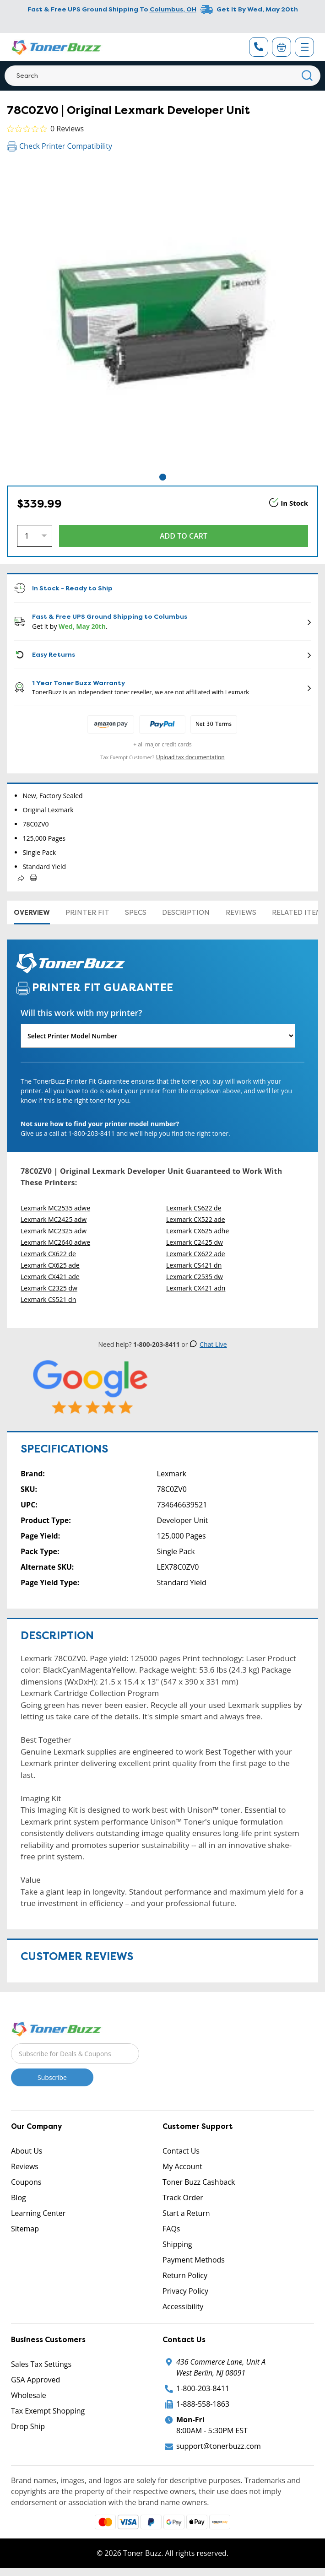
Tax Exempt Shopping (48, 2411)
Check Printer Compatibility (59, 146)
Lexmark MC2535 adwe (55, 1208)
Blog (18, 2198)
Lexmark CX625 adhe (197, 1230)
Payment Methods (193, 2260)
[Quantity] (34, 536)
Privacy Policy (185, 2291)
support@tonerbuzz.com (218, 2446)
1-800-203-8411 (202, 2388)
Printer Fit (87, 912)
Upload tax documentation (190, 757)
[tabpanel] (162, 316)
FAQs (171, 2229)
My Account (182, 2166)
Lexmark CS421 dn (194, 1265)
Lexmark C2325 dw (49, 1288)
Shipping (177, 2244)
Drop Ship (28, 2426)
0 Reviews (67, 129)
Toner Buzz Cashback (198, 2182)
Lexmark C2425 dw (194, 1242)
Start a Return (186, 2213)
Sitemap (25, 2229)
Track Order (182, 2198)
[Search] (162, 75)
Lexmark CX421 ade (50, 1276)
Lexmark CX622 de (48, 1253)
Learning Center (38, 2213)
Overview (32, 912)
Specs (135, 912)
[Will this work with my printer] (158, 1036)
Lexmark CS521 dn (48, 1299)
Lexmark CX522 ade (195, 1219)
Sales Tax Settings (41, 2364)
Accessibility (182, 2306)
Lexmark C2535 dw (194, 1276)
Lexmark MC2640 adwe (55, 1242)
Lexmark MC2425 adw (54, 1219)
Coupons (26, 2182)
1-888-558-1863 (202, 2404)
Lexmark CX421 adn (195, 1288)
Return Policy (184, 2275)
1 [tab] (162, 477)
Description (186, 912)
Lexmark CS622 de (194, 1208)
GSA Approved (35, 2380)
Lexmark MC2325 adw (54, 1230)
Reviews (241, 912)
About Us (27, 2151)
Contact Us (181, 2151)
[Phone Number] (258, 47)
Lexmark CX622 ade (195, 1253)
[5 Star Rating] (90, 1387)
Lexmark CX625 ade (50, 1265)
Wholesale (28, 2395)
